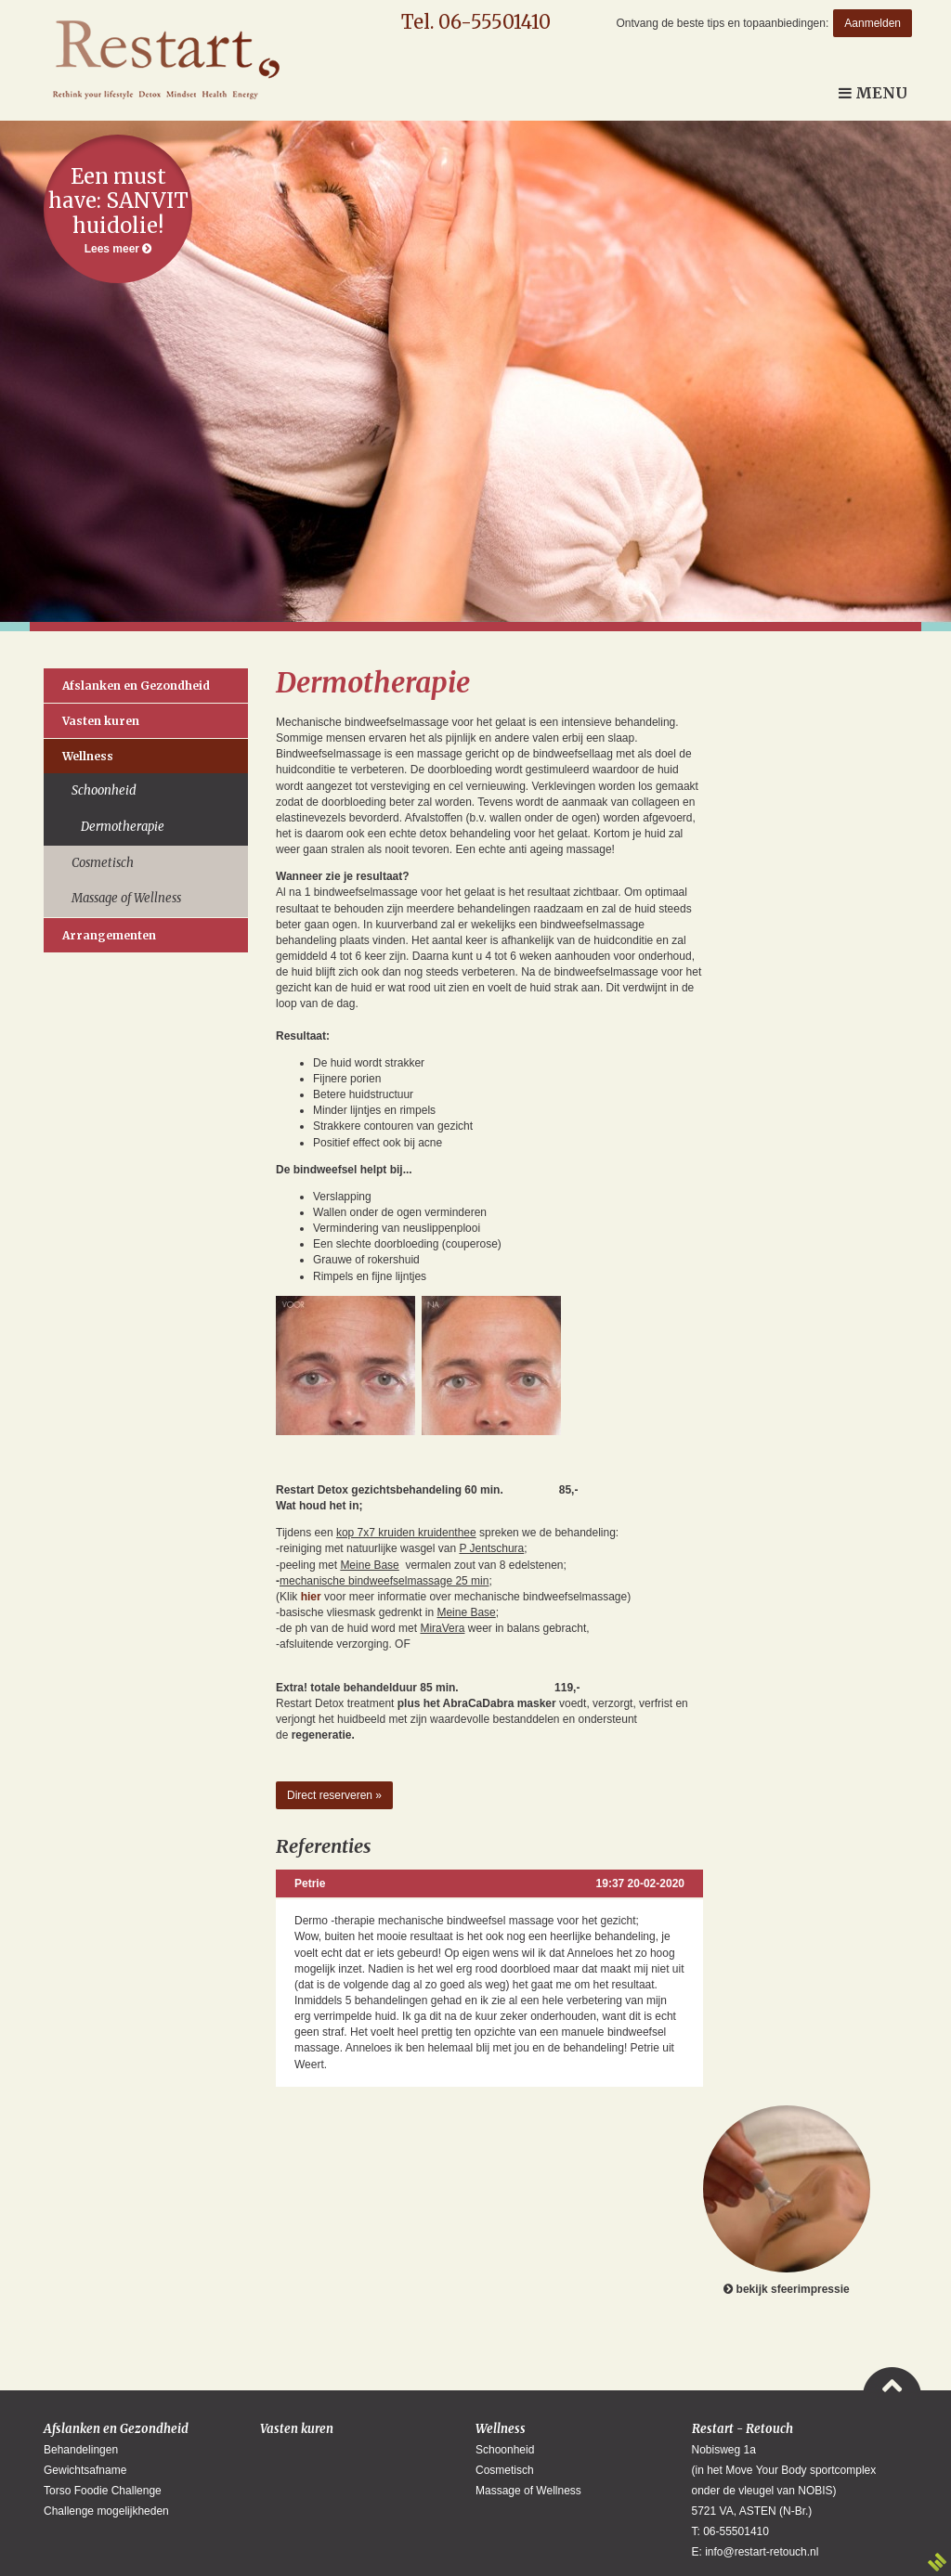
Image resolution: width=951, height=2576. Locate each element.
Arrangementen (109, 935)
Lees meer (118, 209)
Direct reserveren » (334, 1795)
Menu (873, 93)
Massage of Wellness (126, 898)
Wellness (87, 756)
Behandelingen (81, 2449)
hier (311, 1596)
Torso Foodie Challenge (103, 2490)
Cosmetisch (103, 863)
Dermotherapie (122, 827)
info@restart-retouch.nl (761, 2551)
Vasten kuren (100, 721)
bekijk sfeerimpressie (786, 2200)
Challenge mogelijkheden (106, 2511)
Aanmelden (872, 23)
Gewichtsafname (85, 2470)
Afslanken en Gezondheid (136, 686)
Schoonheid (104, 790)
